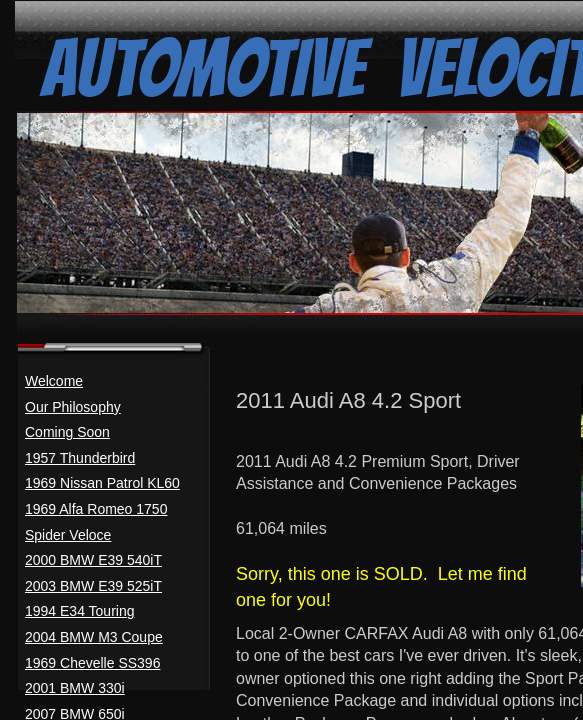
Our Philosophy (73, 407)
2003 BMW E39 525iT (93, 586)
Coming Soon (67, 432)
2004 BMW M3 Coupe (94, 637)
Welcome (54, 381)
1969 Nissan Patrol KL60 (102, 483)
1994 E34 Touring (80, 611)
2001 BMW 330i (75, 688)
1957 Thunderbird (80, 458)
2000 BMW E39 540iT (93, 560)
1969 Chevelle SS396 (92, 663)
